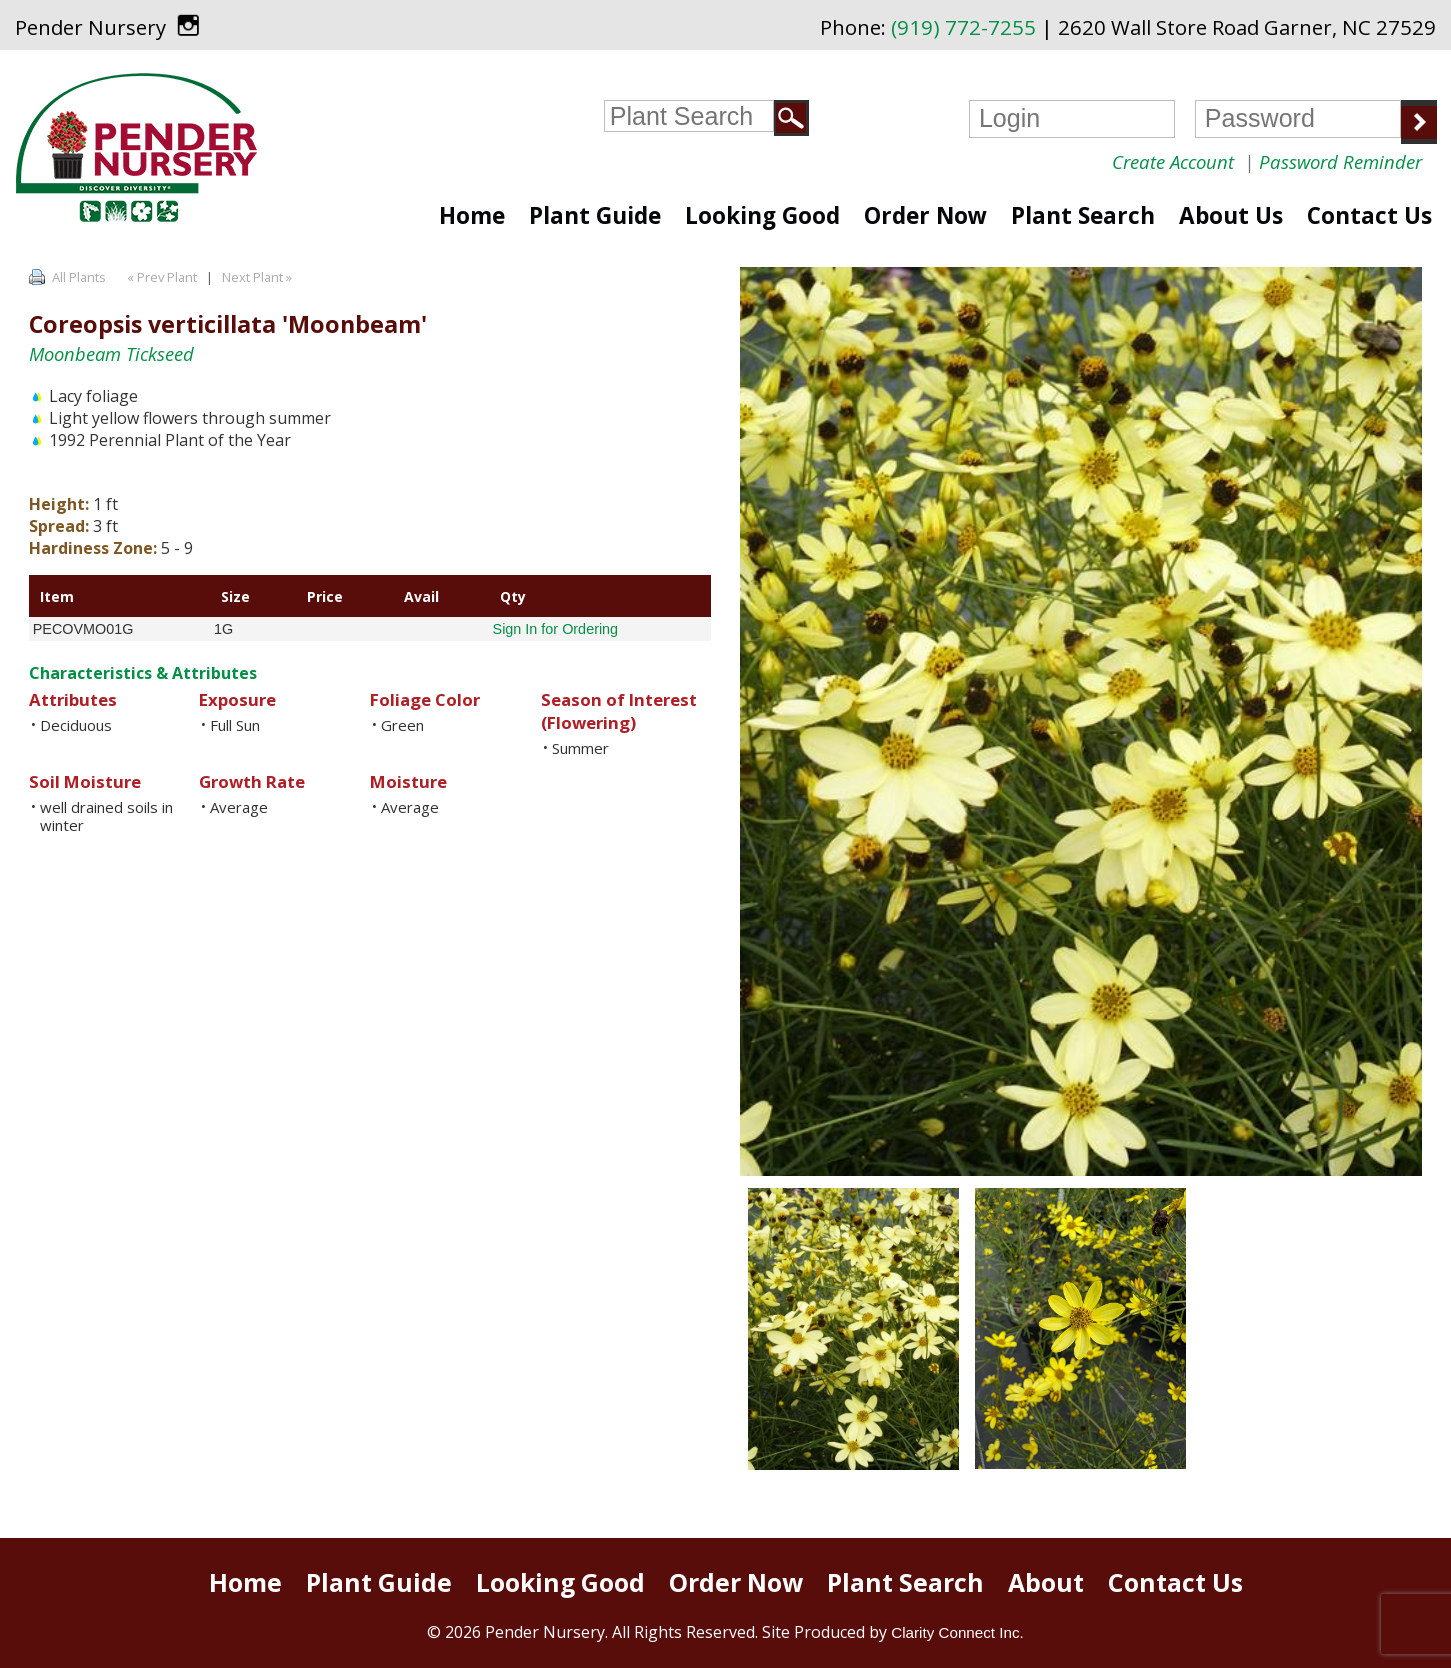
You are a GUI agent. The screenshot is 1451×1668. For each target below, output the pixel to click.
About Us (1231, 215)
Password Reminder (1340, 161)
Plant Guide (595, 215)
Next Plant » (258, 277)
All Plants (79, 277)
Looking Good (762, 215)
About (1046, 1582)
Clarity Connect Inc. (957, 1632)
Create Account (1173, 161)
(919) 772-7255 (963, 27)
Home (472, 215)
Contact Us (1369, 215)
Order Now (925, 215)
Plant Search (1083, 215)
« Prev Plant (160, 277)
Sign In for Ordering (556, 629)
